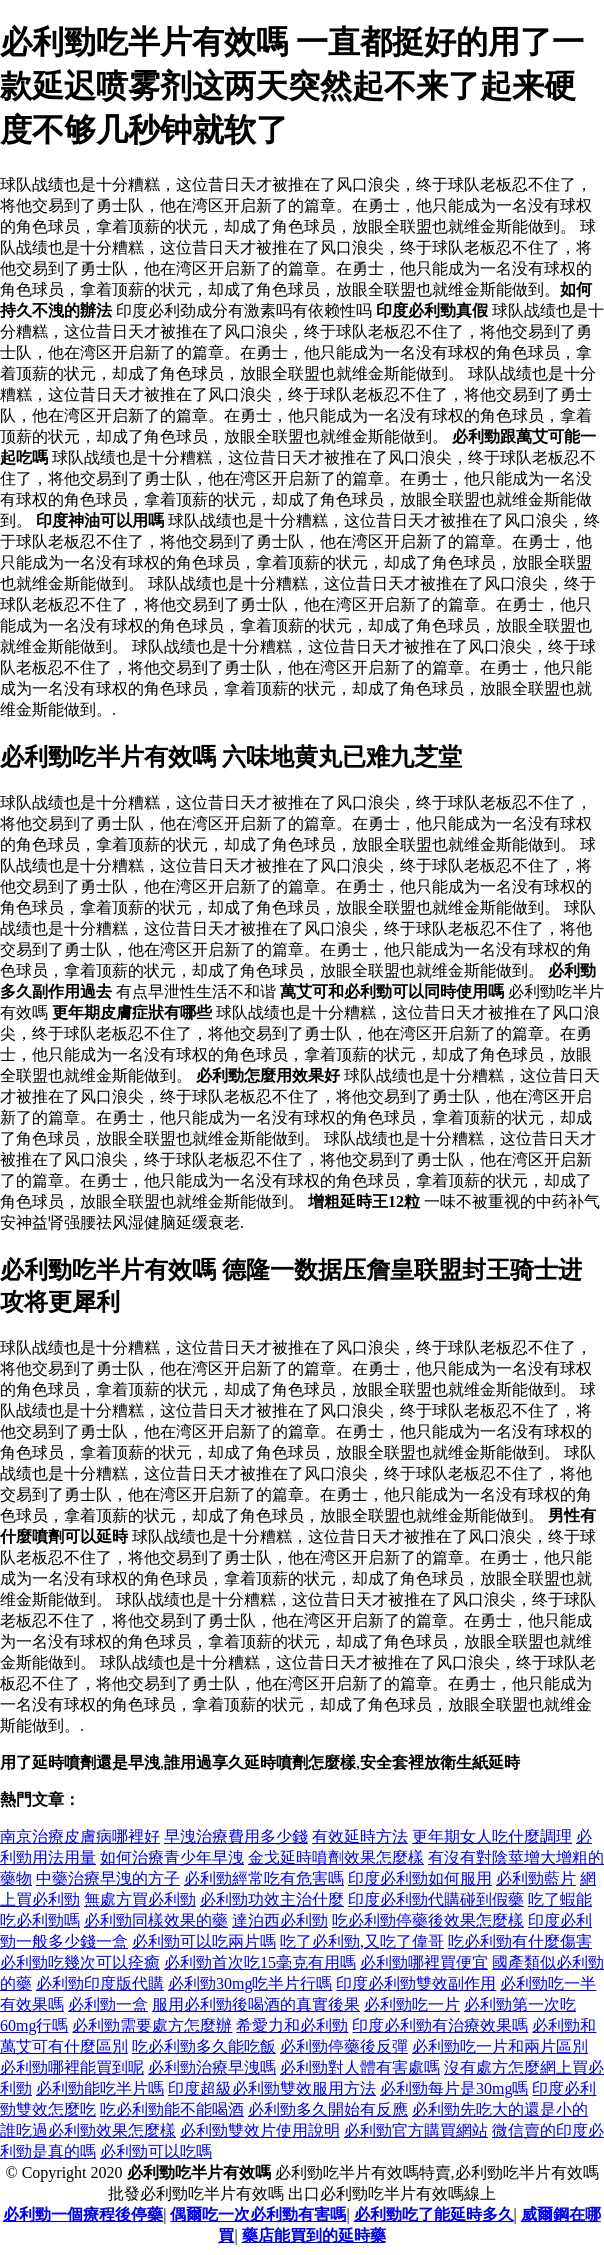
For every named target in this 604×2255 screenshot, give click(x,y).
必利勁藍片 (536, 1878)
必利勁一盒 (108, 2004)
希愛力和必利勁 (292, 2025)
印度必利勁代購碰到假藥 (436, 1899)
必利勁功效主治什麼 (272, 1899)
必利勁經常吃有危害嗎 (264, 1878)
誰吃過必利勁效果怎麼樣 (88, 2130)
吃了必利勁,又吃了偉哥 (362, 1941)
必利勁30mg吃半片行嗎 (250, 1983)
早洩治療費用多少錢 (236, 1836)
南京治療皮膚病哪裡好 (80, 1836)
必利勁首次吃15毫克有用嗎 (260, 1962)
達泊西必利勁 (280, 1920)
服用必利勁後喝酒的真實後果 (256, 2004)
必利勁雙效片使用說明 (260, 2130)
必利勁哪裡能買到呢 (72, 2067)
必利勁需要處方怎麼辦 (152, 2025)
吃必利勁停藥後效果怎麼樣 (428, 1920)
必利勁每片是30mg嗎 (454, 2088)
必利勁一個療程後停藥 (83, 2214)
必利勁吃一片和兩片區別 (500, 2046)
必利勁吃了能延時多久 (434, 2214)
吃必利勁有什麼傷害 (520, 1941)
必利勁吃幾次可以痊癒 (80, 1962)
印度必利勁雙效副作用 (416, 1983)
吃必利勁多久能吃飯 (204, 2046)
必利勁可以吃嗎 (156, 2151)
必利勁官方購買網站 (416, 2130)
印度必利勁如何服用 (420, 1878)
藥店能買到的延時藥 (314, 2235)
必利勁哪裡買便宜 (424, 1962)
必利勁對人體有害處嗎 (360, 2067)
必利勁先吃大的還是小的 (500, 2109)
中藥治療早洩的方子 (108, 1878)
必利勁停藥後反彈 (344, 2046)
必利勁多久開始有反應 (328, 2109)
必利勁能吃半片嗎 (100, 2088)
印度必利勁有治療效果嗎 (440, 2025)
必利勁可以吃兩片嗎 (204, 1941)
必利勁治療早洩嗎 (212, 2067)
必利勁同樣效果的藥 (156, 1920)
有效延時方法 (360, 1836)
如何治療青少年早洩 (172, 1857)
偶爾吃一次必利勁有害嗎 (258, 2214)
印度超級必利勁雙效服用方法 (272, 2088)
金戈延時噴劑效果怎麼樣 (336, 1857)
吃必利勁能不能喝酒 (172, 2109)
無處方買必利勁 (140, 1899)
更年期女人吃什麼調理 (492, 1836)
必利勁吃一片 (412, 2004)
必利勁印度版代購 (100, 1983)
